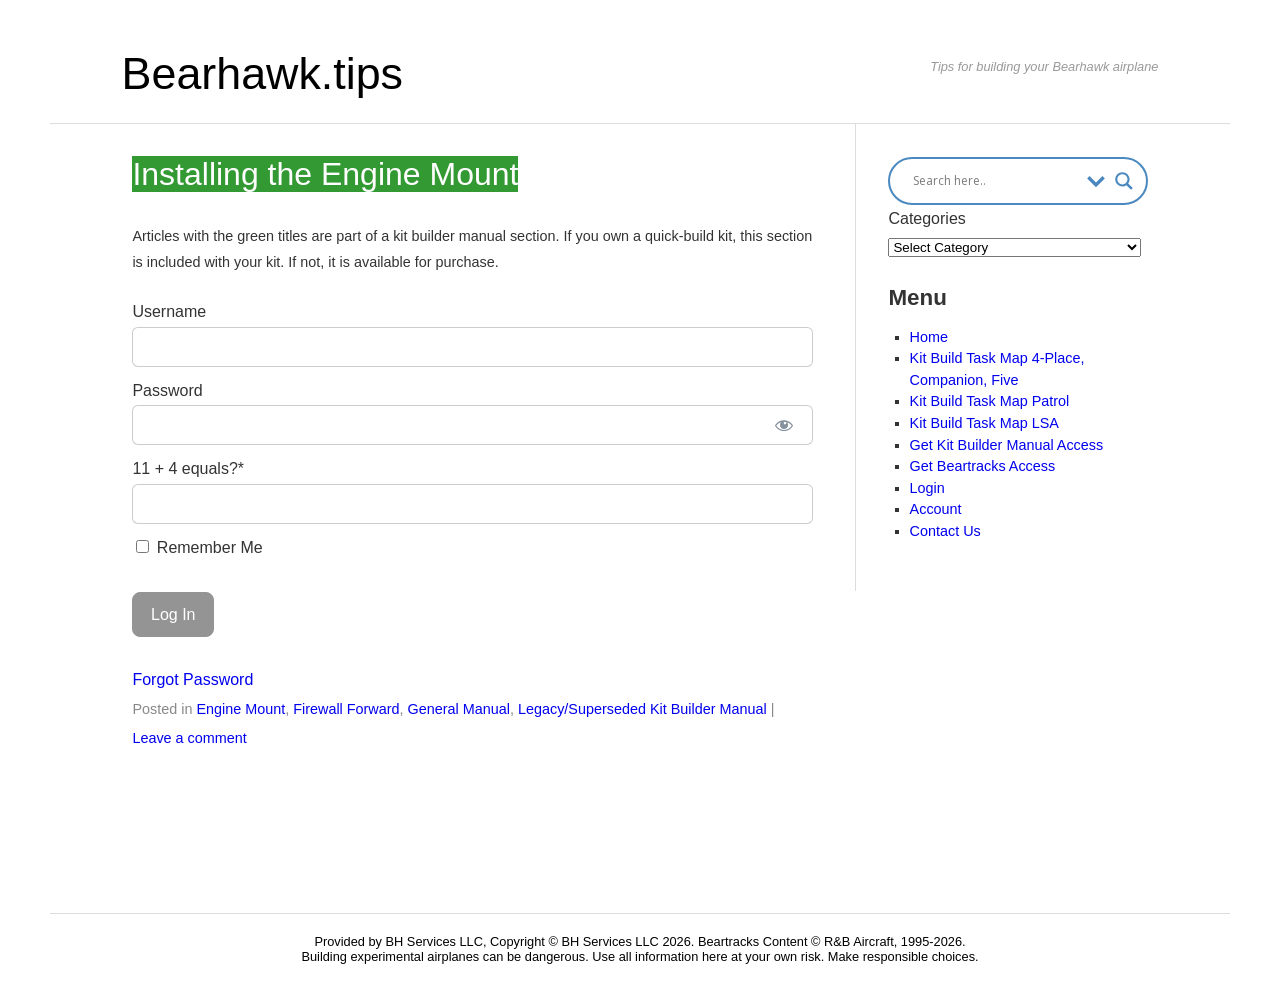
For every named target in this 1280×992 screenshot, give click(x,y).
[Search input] (994, 181)
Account (936, 509)
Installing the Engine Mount (325, 174)
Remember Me (199, 547)
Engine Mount (240, 709)
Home (929, 337)
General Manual (459, 709)
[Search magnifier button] (1124, 181)
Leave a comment (189, 738)
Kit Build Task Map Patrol (990, 401)
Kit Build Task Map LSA (984, 423)
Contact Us (945, 531)
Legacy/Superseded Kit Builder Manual (642, 709)
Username (169, 311)
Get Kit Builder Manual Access (1007, 445)
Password (167, 390)
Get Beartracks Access (983, 466)
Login (927, 488)
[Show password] (783, 425)
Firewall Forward (346, 709)
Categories (926, 218)
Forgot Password (192, 679)
